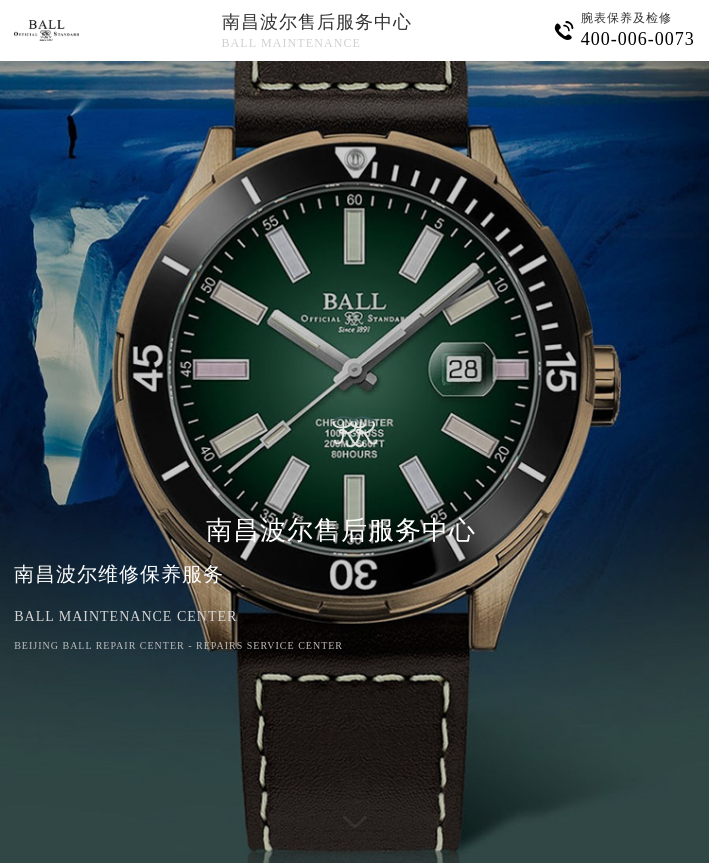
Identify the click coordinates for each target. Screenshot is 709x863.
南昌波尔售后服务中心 (317, 22)
